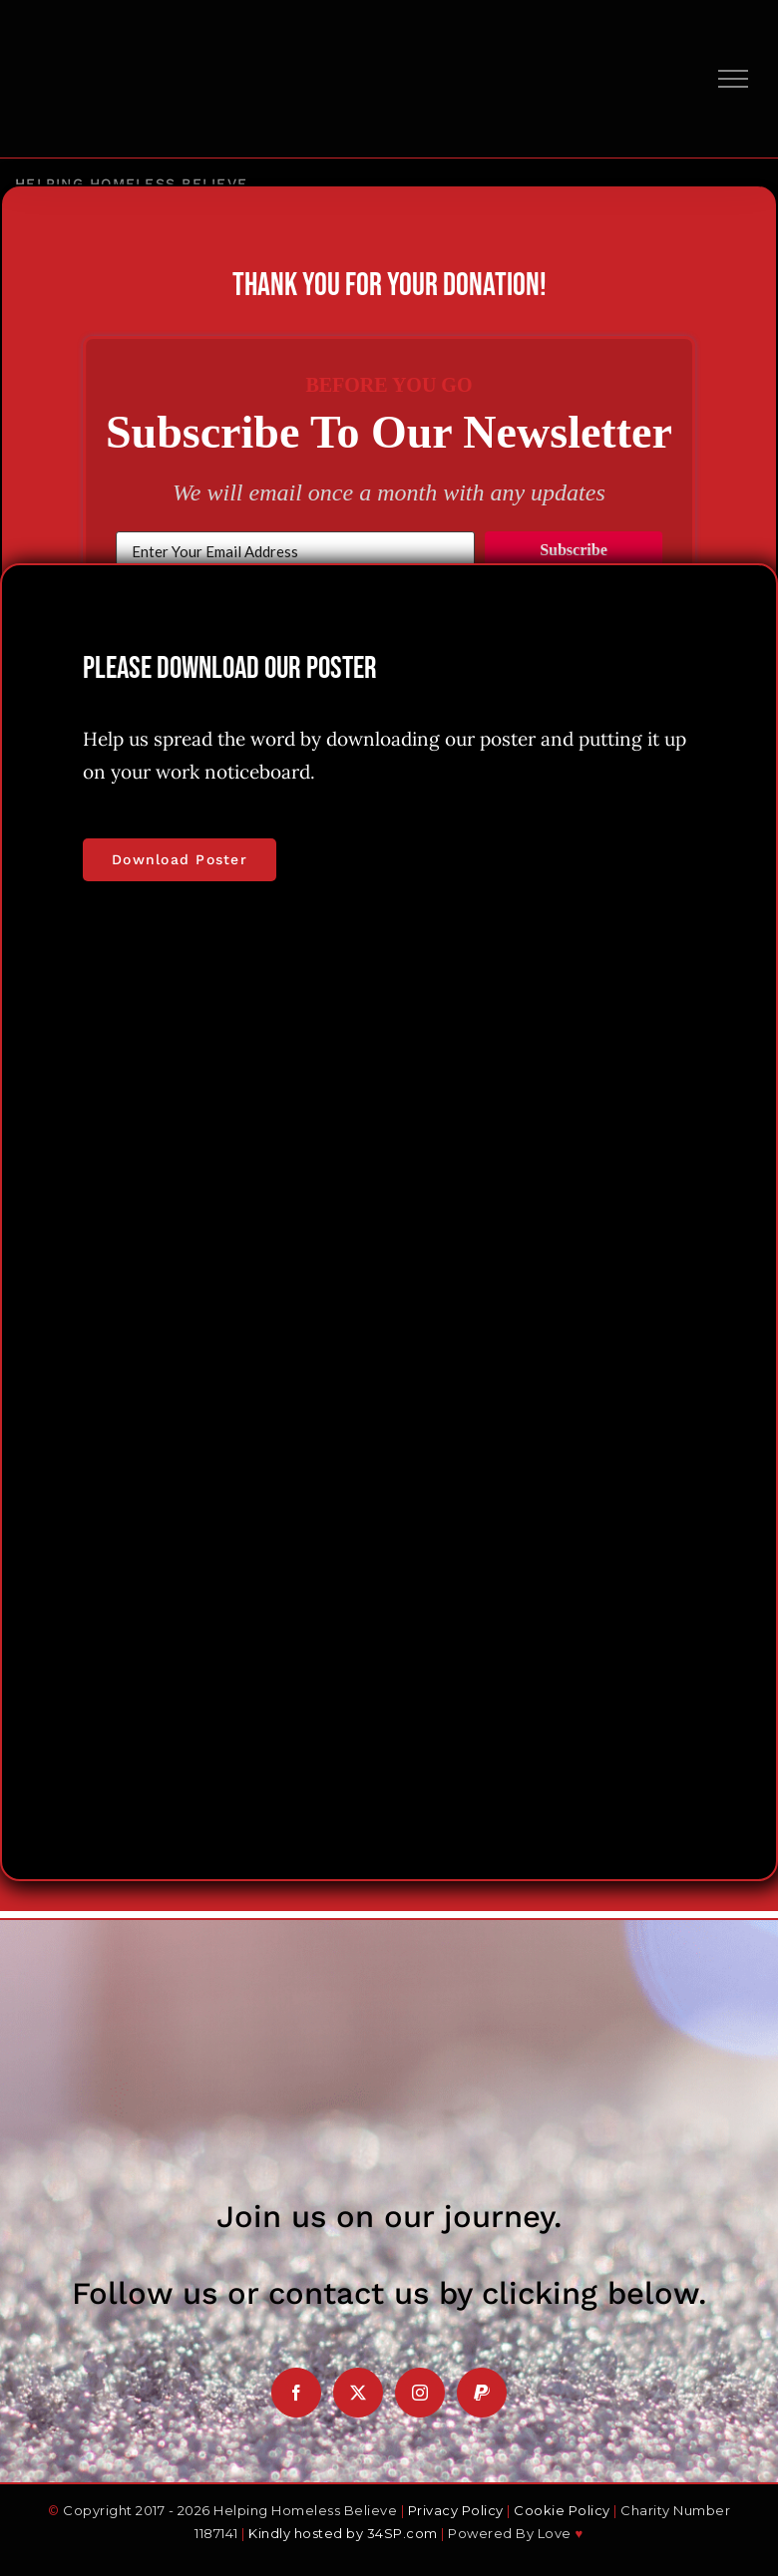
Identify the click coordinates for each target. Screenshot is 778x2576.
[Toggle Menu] (733, 79)
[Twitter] (358, 2392)
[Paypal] (482, 2392)
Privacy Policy (455, 2510)
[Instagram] (420, 2392)
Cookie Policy (562, 2510)
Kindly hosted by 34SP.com (343, 2533)
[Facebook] (296, 2392)
